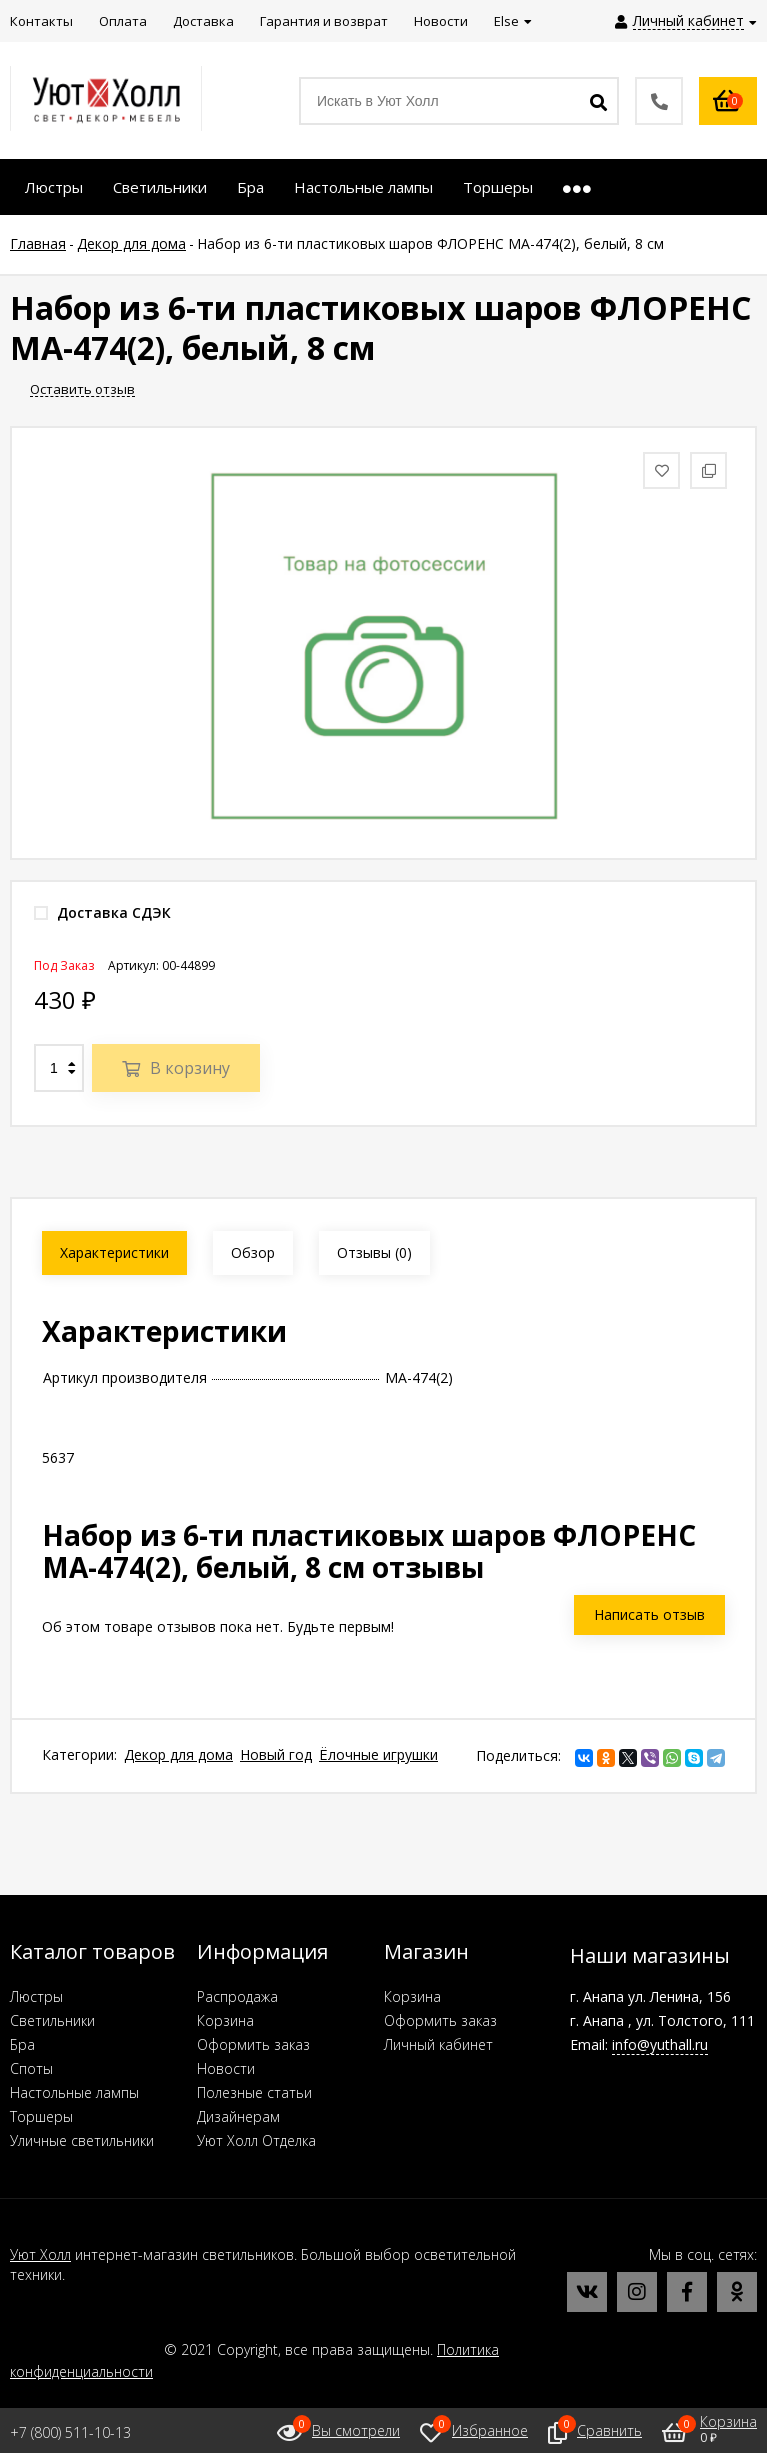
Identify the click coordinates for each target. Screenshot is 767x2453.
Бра (22, 2044)
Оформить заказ (253, 2044)
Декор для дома (178, 1754)
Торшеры (41, 2116)
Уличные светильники (82, 2140)
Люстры (36, 1996)
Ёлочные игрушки (378, 1754)
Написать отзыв (649, 1614)
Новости (226, 2068)
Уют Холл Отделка (256, 2140)
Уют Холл (40, 2254)
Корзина (225, 2020)
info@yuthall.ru (660, 2044)
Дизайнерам (238, 2116)
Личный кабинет (438, 2044)
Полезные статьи (254, 2092)
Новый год (276, 1754)
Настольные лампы (74, 2092)
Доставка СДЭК (102, 912)
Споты (31, 2068)
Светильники (52, 2020)
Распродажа (237, 1996)
